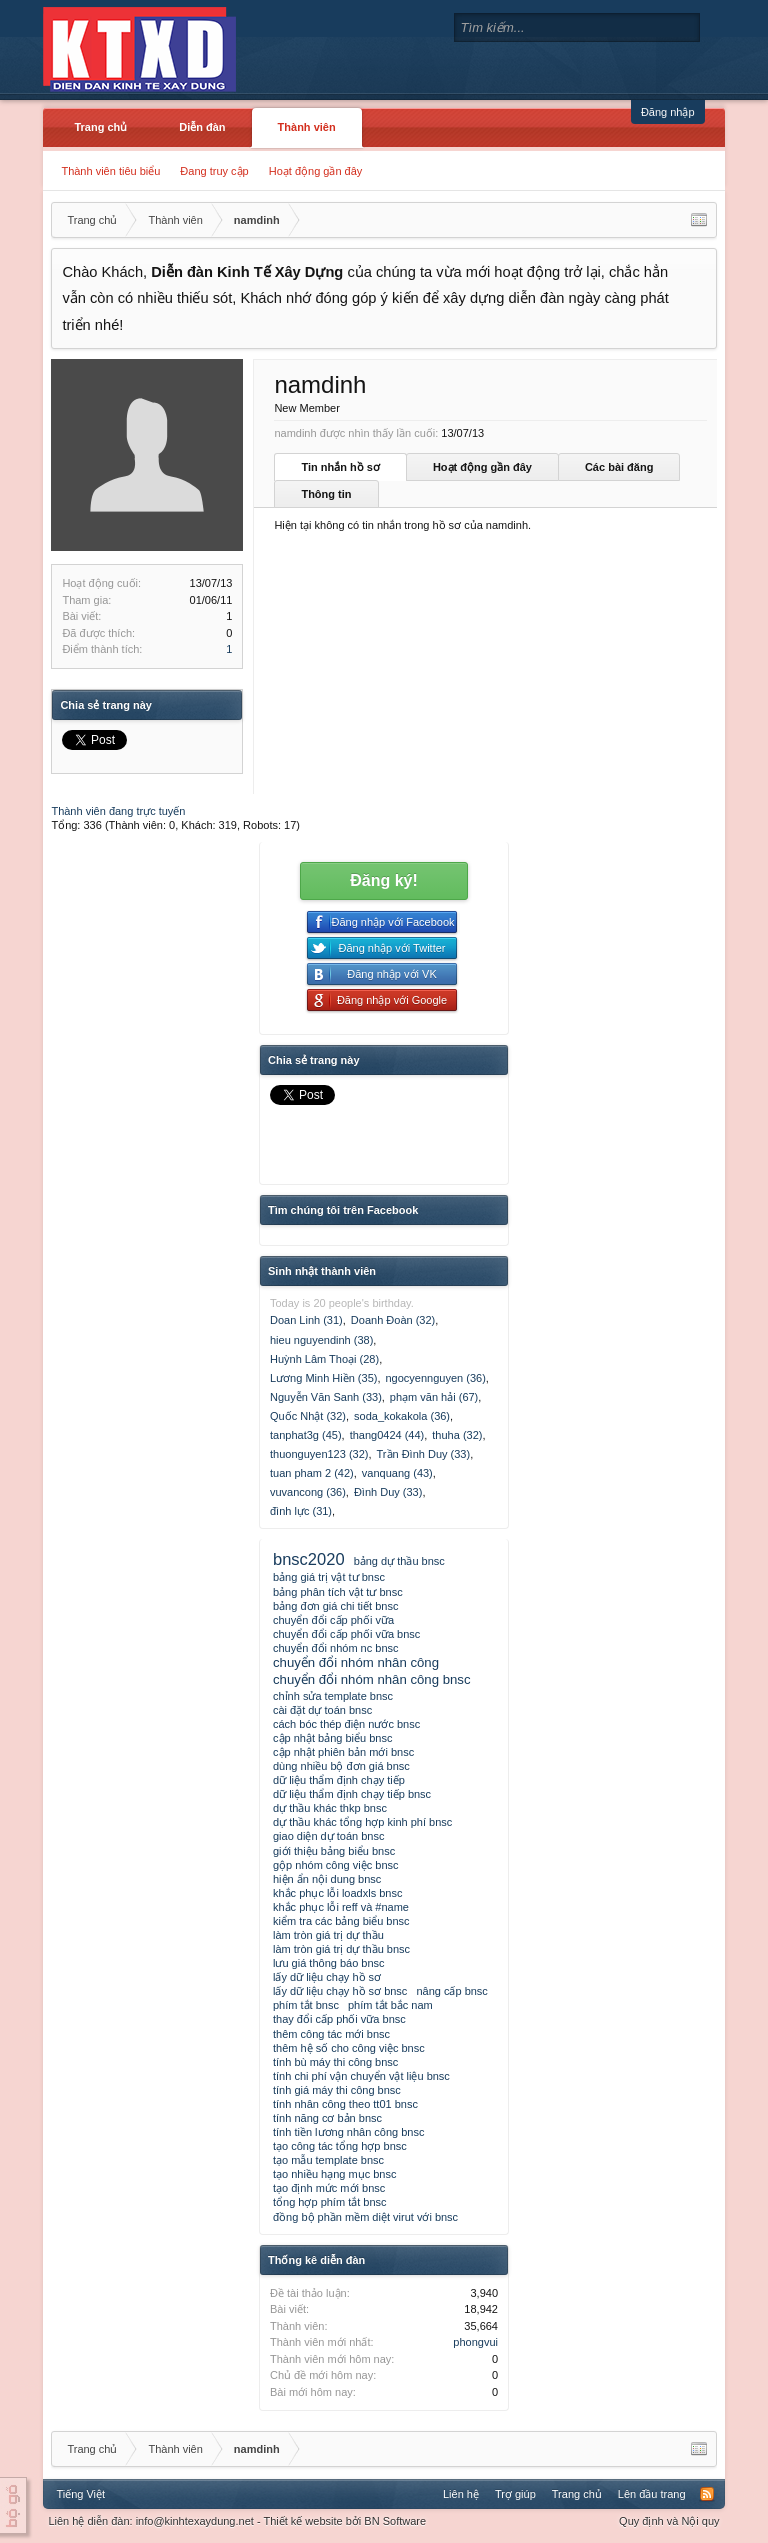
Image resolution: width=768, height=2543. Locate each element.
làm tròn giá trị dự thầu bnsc (341, 1949)
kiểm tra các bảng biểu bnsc (341, 1921)
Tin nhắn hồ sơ (340, 467)
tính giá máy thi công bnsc (337, 2090)
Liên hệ (461, 2494)
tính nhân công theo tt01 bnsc (345, 2104)
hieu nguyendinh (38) (321, 1340)
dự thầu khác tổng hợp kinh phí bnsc (362, 1822)
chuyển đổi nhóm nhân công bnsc (372, 1679)
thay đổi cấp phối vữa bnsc (339, 2019)
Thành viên (307, 127)
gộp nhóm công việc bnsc (336, 1865)
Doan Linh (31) (306, 1320)
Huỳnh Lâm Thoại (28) (324, 1359)
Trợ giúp (515, 2494)
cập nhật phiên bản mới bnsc (343, 1752)
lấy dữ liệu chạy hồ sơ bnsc (340, 1991)
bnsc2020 (309, 1559)
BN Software (395, 2521)
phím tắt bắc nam (390, 2005)
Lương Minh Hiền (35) (323, 1378)
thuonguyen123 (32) (319, 1454)
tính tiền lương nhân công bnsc (348, 2132)
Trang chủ (100, 127)
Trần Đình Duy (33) (424, 1454)
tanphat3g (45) (306, 1435)
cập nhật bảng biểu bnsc (332, 1738)
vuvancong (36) (308, 1492)
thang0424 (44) (387, 1435)
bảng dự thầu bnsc (399, 1561)
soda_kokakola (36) (402, 1416)
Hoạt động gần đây (316, 171)
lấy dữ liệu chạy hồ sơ (327, 1977)
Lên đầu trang (652, 2494)
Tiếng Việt (80, 2494)
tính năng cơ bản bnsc (327, 2118)
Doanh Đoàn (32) (393, 1320)
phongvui (475, 2342)
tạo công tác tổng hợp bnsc (340, 2146)
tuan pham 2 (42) (312, 1473)
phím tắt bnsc (306, 2005)
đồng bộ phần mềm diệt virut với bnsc (365, 2217)
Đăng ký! (384, 880)
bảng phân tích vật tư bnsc (338, 1592)
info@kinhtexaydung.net (195, 2521)
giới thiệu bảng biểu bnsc (334, 1851)
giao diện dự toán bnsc (328, 1836)
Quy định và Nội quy (669, 2521)
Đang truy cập (214, 171)
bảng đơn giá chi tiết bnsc (335, 1606)
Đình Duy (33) (388, 1492)
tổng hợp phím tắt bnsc (330, 2202)
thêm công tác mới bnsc (331, 2034)
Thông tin (326, 494)
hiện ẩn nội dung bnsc (327, 1879)
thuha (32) (457, 1435)
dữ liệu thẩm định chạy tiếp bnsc (352, 1794)
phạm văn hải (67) (434, 1397)
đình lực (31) (301, 1511)
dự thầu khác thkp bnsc (330, 1808)
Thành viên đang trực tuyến (118, 811)
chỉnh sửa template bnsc (333, 1696)
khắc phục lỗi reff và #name (341, 1907)
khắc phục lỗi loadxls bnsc (337, 1893)
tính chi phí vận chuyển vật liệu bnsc (361, 2076)
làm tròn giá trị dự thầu (328, 1935)
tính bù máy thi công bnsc (335, 2062)
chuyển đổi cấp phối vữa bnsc (346, 1634)
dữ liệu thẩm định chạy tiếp (339, 1780)
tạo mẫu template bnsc (328, 2160)
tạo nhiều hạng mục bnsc (334, 2174)
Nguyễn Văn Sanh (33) (326, 1397)
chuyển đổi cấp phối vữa (333, 1620)
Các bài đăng (619, 467)
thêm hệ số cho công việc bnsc (349, 2048)
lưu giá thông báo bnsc (329, 1963)
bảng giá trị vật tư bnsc (329, 1577)
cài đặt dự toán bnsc (322, 1710)
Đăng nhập (668, 112)
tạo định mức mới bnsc (329, 2188)
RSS (707, 2494)
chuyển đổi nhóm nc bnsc (336, 1648)
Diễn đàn (202, 127)
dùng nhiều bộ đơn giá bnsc (341, 1766)
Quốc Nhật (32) (308, 1416)
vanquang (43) (397, 1473)
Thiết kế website (302, 2521)
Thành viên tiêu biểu (110, 171)
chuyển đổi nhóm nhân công (356, 1662)
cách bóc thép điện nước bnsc (346, 1724)
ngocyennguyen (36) (436, 1378)
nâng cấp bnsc (451, 1991)
